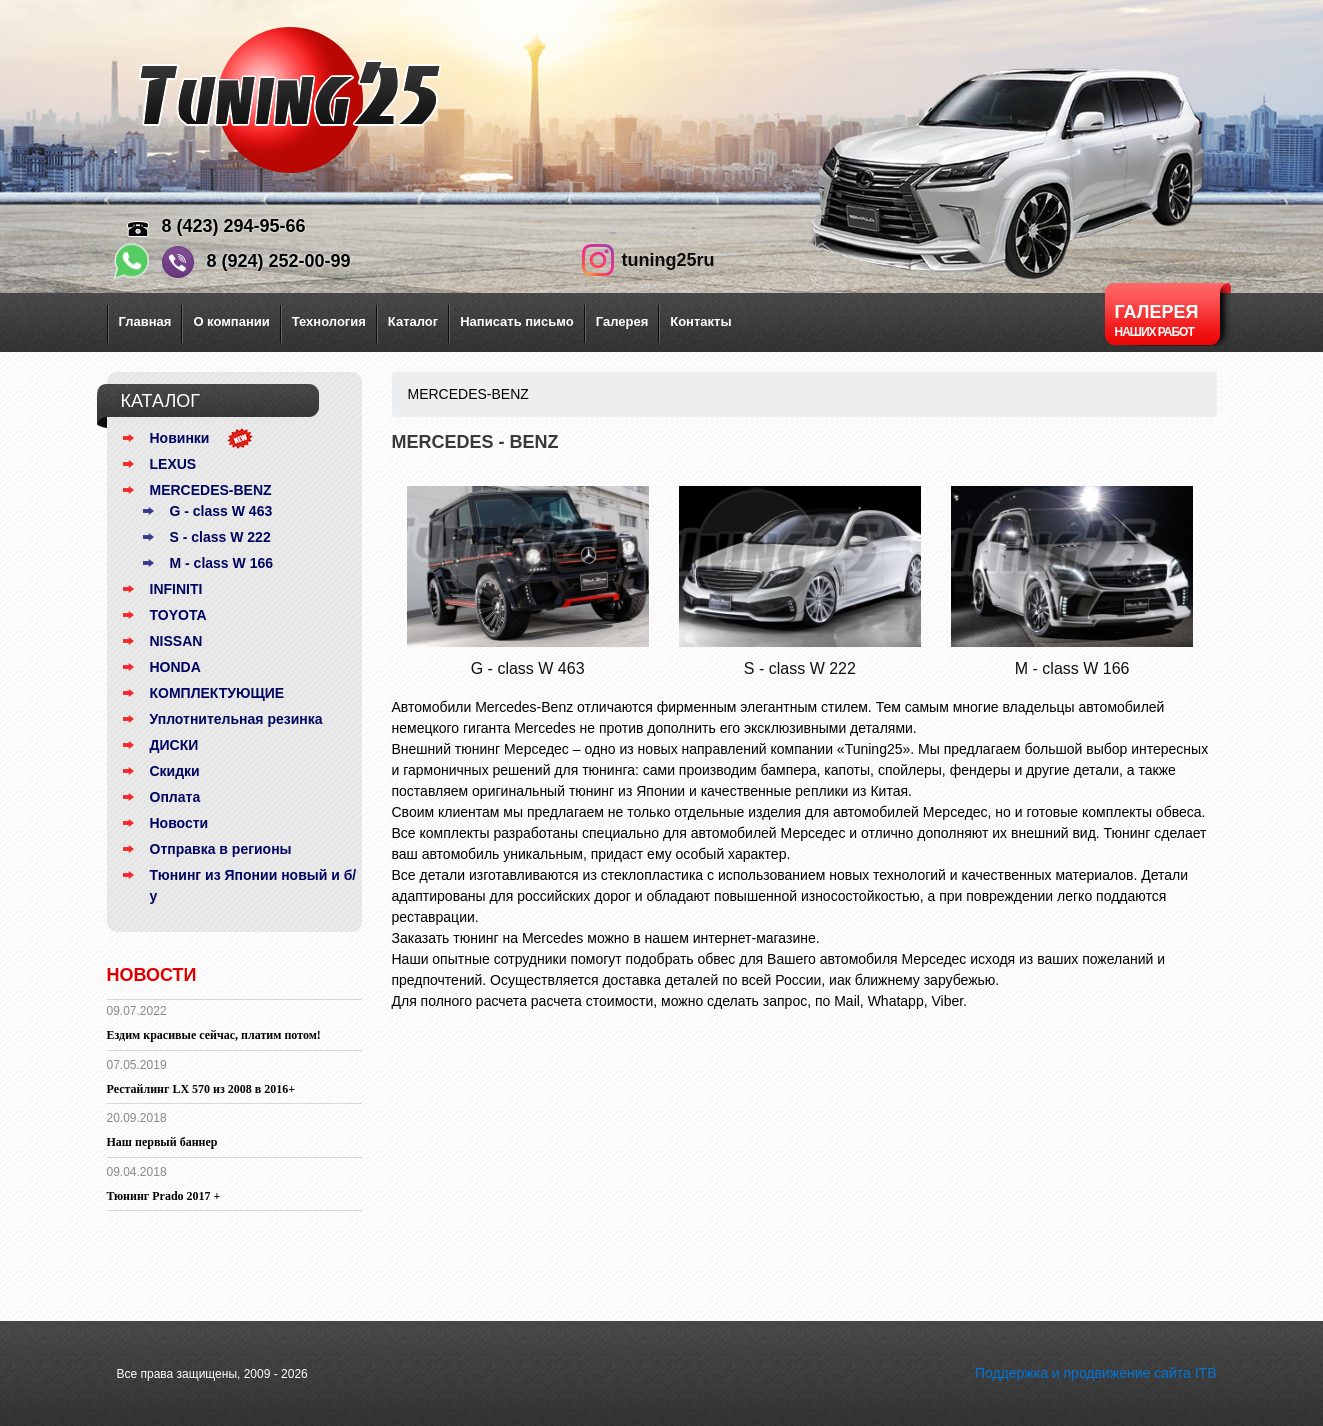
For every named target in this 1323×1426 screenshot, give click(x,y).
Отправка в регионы (221, 849)
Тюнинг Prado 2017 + (164, 1196)
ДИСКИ (174, 745)
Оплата (175, 797)
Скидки (175, 771)
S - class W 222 (220, 537)
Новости (179, 823)
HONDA (175, 667)
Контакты (700, 321)
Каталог (413, 321)
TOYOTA (178, 615)
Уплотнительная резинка (236, 719)
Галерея (622, 321)
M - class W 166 (222, 563)
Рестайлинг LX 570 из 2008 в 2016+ (201, 1089)
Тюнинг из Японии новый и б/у (253, 885)
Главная (145, 321)
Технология (329, 321)
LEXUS (173, 464)
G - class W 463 (221, 511)
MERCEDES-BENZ (211, 490)
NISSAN (176, 641)
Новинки (180, 438)
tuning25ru (668, 260)
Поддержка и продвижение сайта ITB (1096, 1373)
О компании (231, 321)
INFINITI (176, 589)
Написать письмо (517, 321)
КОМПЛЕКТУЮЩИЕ (217, 693)
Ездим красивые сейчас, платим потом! (214, 1035)
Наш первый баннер (162, 1142)
